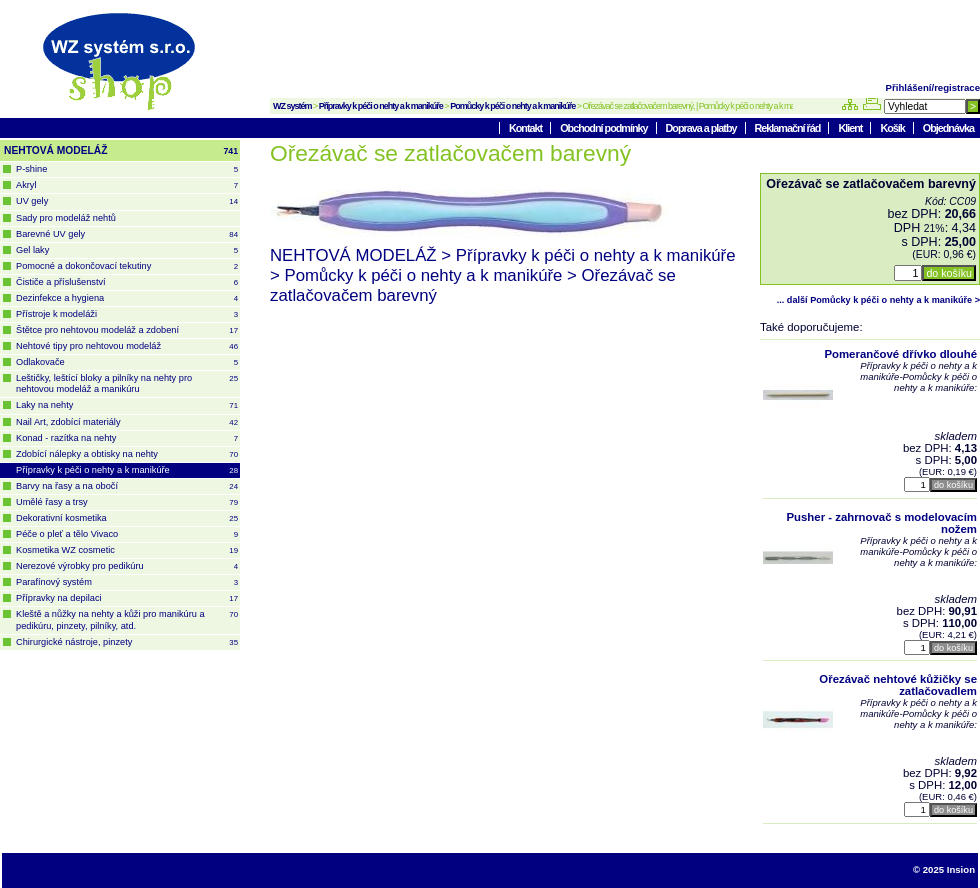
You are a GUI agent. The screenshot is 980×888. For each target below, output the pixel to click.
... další (878, 300)
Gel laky (127, 250)
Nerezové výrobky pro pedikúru (127, 566)
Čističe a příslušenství (127, 282)
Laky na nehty (127, 405)
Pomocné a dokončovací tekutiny (127, 266)
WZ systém (292, 106)
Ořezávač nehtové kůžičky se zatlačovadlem (898, 685)
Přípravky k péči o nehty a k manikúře (381, 106)
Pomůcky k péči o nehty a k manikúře (512, 106)
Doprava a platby (702, 128)
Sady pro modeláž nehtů (66, 218)
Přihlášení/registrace (933, 87)
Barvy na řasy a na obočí (127, 486)
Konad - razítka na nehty (127, 438)
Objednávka (948, 128)
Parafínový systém (127, 582)
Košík (893, 128)
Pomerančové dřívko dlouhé (900, 354)
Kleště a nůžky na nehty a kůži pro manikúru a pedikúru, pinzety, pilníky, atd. (127, 619)
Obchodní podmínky (604, 128)
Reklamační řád (789, 128)
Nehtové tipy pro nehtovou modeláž (127, 346)
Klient (851, 128)
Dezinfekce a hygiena (127, 298)
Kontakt (526, 128)
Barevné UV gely (127, 234)
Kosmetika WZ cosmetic (127, 550)
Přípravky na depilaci (127, 598)
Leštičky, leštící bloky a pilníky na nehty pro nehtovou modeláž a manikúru (127, 383)
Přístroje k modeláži (127, 314)
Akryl (127, 185)
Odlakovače (127, 362)
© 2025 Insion (944, 869)
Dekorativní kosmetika (127, 518)
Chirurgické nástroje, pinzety (127, 642)
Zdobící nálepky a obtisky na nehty (127, 454)
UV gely (127, 201)
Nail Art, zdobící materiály (127, 422)
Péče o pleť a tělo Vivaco (127, 534)
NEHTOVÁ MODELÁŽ (121, 151)
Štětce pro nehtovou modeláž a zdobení (127, 330)
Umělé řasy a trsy (127, 502)
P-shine (127, 169)
